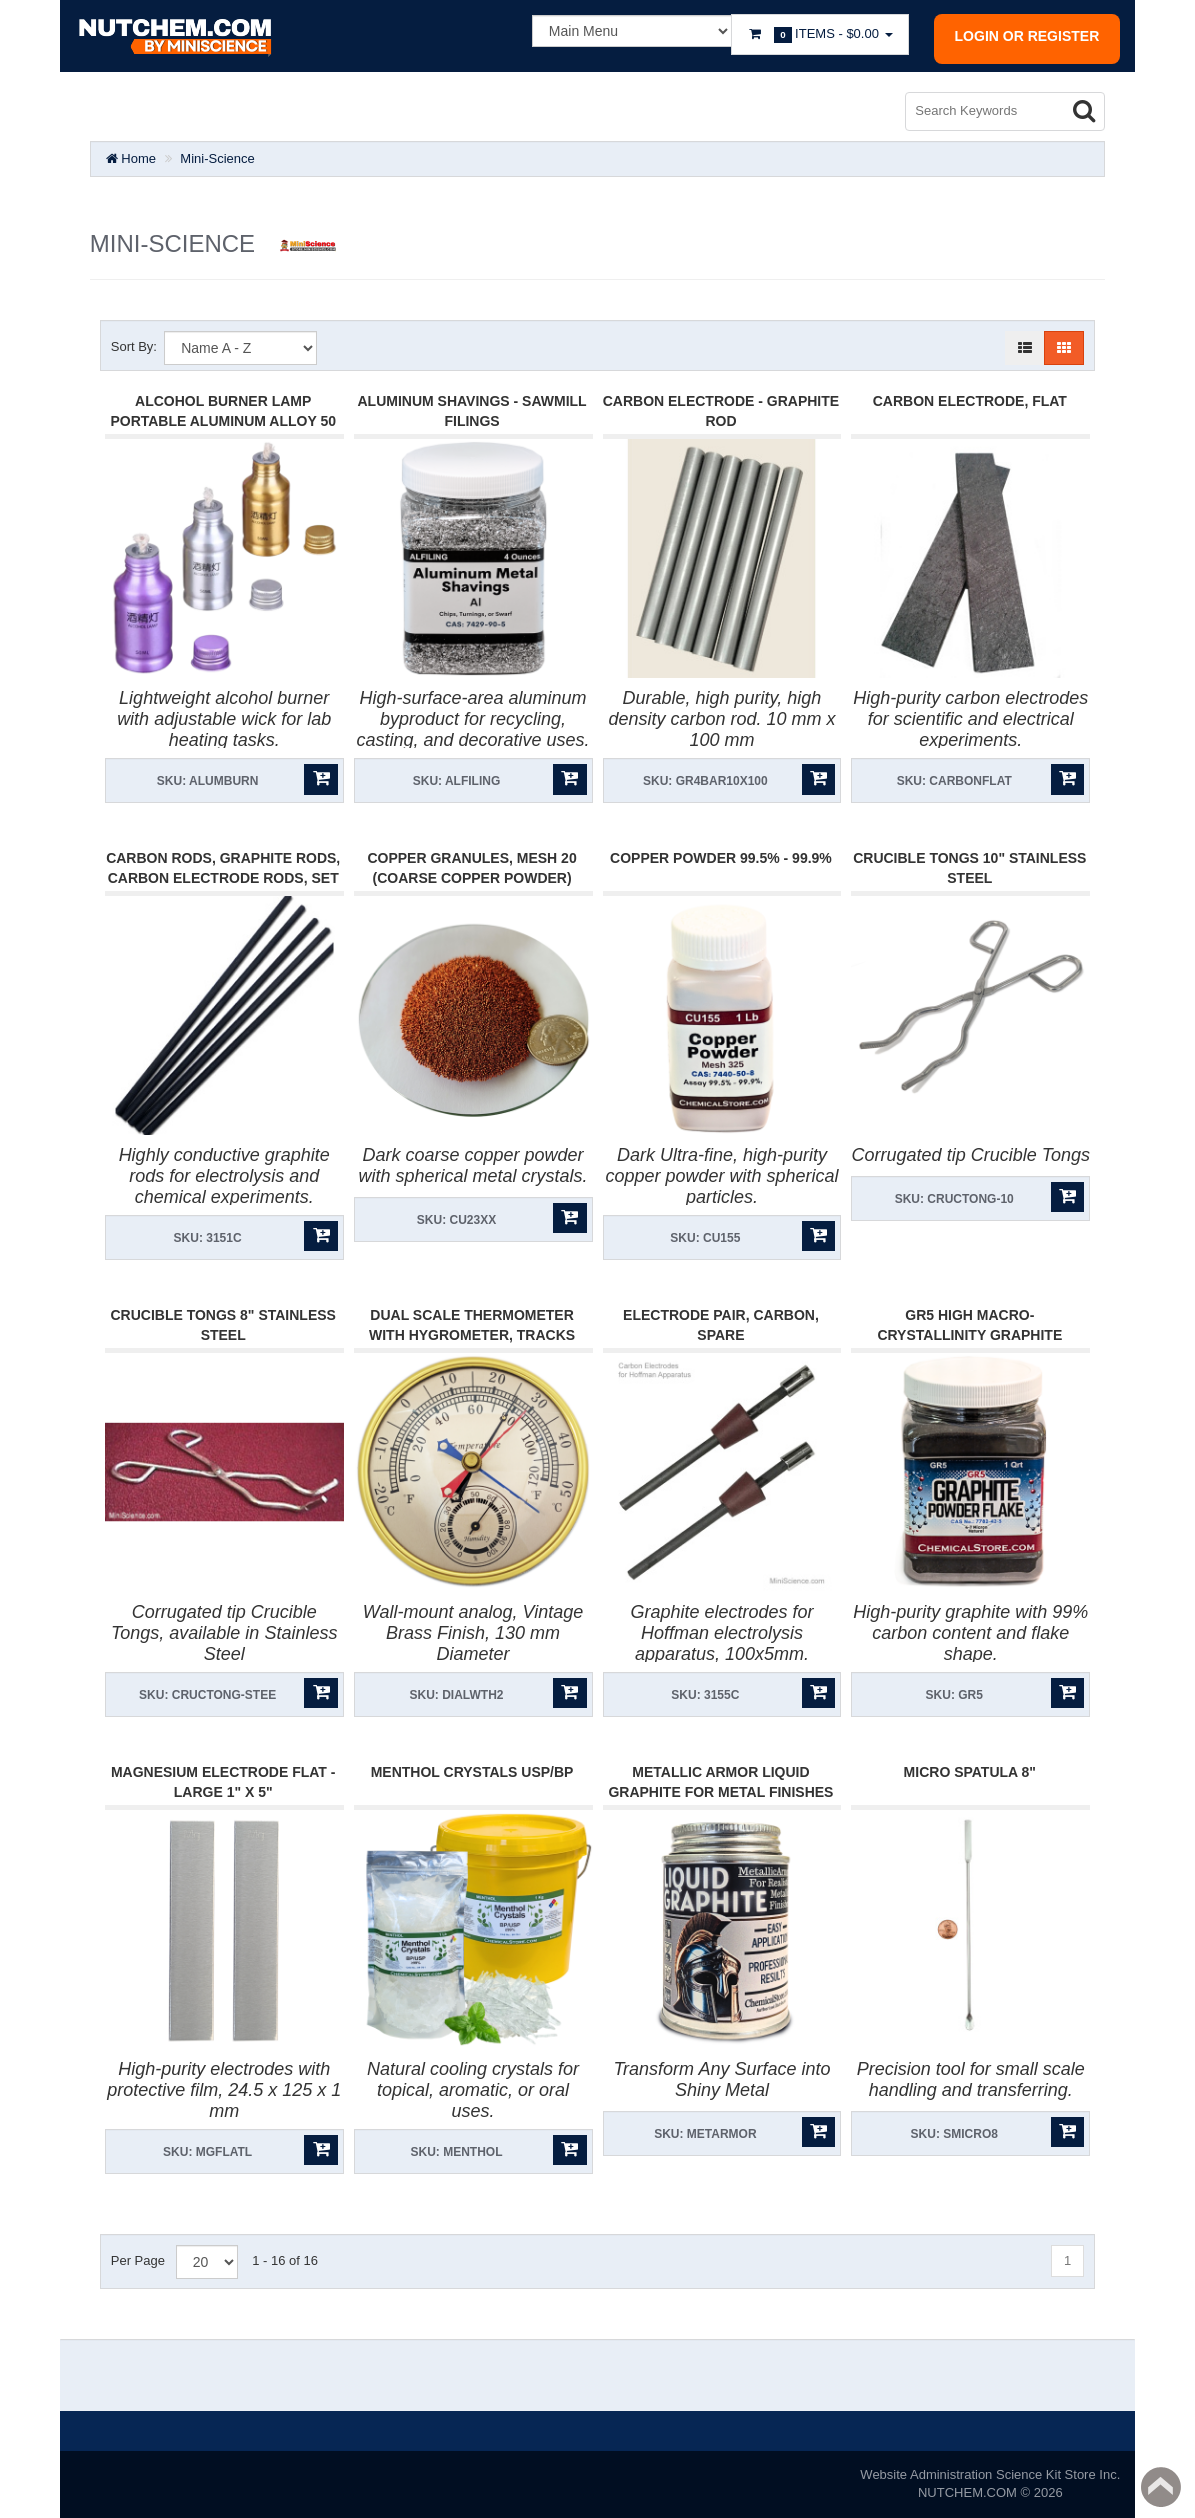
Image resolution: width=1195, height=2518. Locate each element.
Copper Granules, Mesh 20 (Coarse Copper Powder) (471, 868)
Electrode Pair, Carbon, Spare (721, 1325)
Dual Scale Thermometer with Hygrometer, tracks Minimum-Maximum (472, 1335)
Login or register (1027, 36)
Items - (820, 34)
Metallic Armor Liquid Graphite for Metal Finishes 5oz (720, 1792)
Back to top (1161, 2487)
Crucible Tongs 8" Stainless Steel (222, 1325)
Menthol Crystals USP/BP (472, 1772)
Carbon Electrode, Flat (970, 401)
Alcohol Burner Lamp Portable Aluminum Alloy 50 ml (223, 421)
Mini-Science (217, 158)
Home (131, 158)
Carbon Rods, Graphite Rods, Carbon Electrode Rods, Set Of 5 (223, 878)
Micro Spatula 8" (970, 1772)
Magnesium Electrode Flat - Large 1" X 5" (223, 1782)
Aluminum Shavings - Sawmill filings (471, 411)
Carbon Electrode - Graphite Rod (721, 411)
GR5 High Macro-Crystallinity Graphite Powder (969, 1335)
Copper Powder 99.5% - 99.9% (721, 858)
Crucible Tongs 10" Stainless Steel (969, 868)
